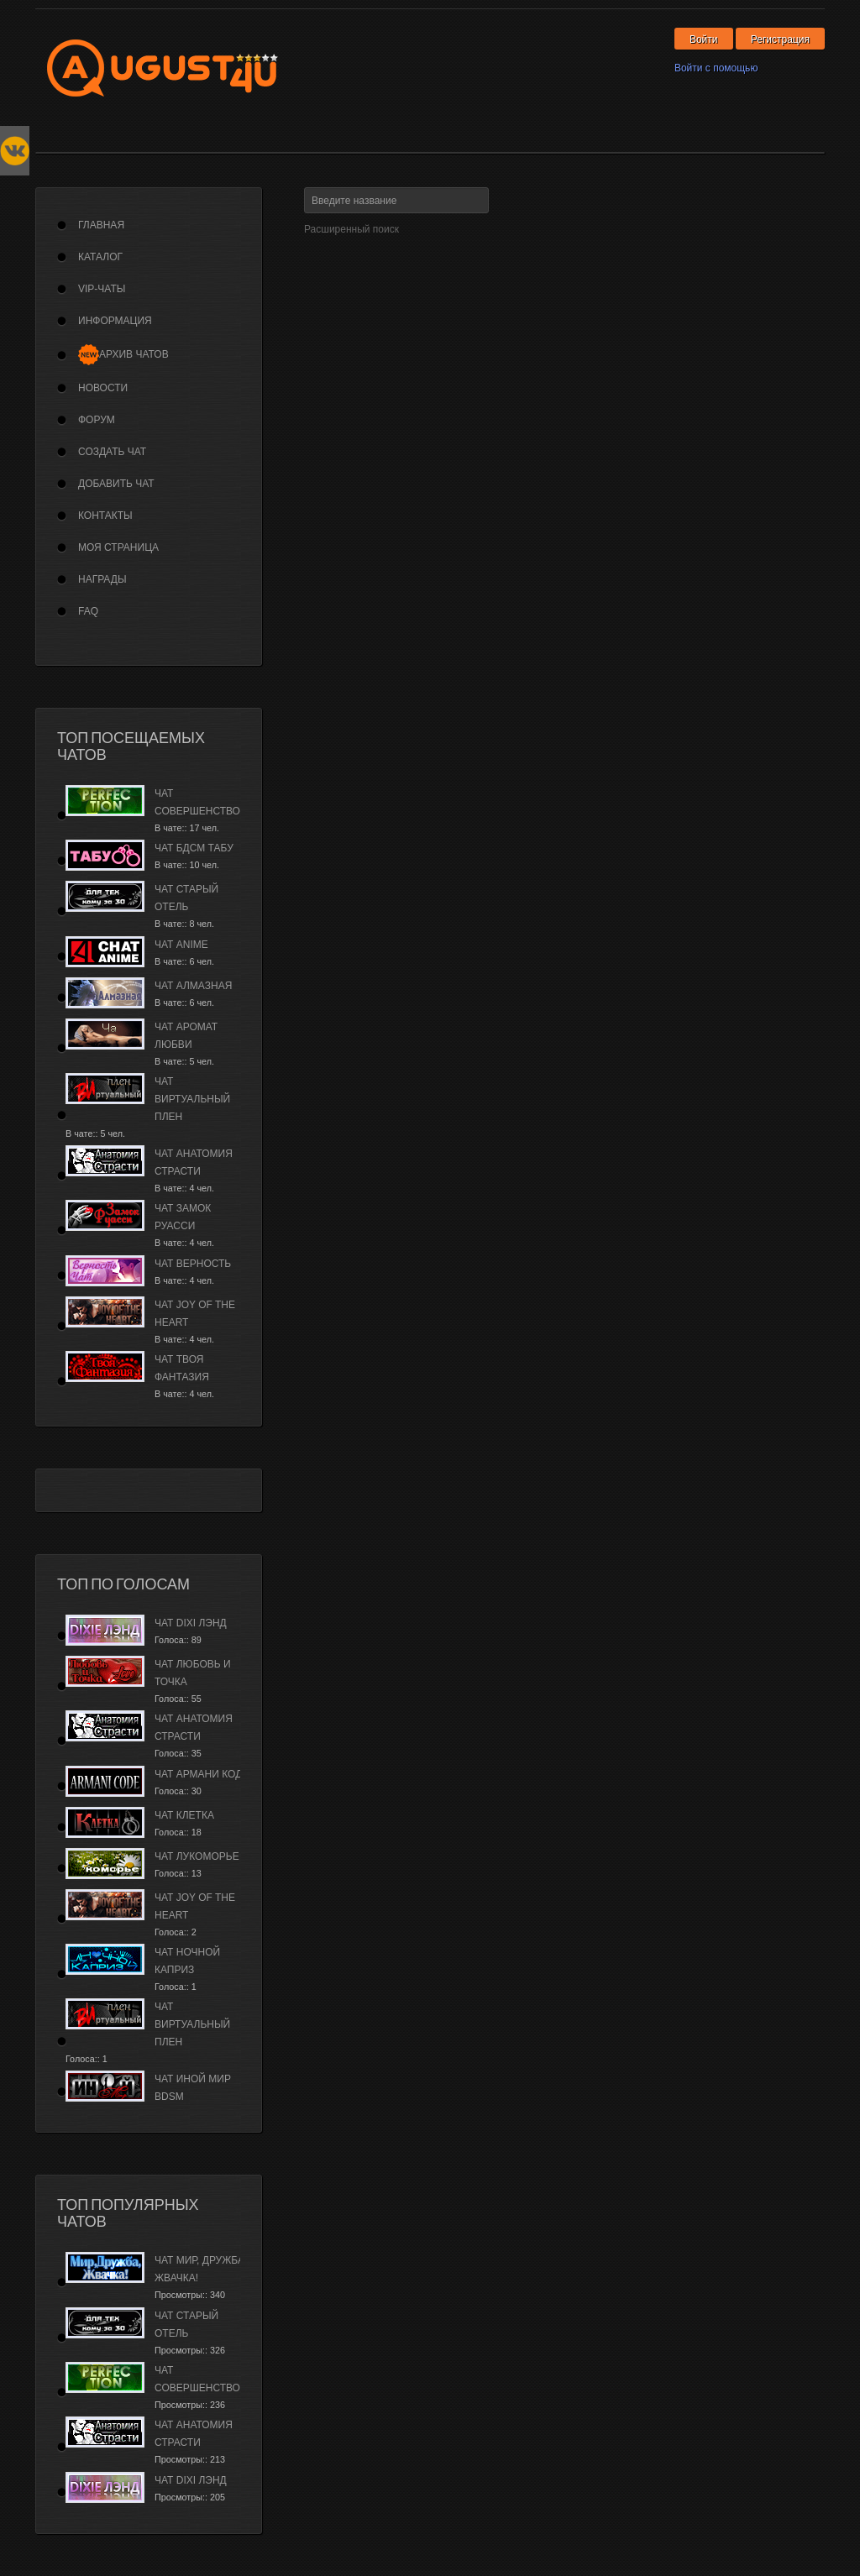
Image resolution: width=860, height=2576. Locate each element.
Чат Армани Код (198, 1774)
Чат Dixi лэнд (191, 1623)
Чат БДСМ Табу (194, 848)
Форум (96, 420)
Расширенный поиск (351, 229)
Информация (115, 321)
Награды (102, 579)
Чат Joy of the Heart (195, 1313)
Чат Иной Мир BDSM (193, 2087)
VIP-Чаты (101, 289)
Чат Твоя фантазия (182, 1368)
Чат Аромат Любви (186, 1035)
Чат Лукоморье (197, 1856)
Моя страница (118, 547)
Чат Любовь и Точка (193, 1673)
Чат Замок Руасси (183, 1217)
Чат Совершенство (197, 802)
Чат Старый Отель (186, 898)
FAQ (88, 611)
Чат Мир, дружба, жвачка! (201, 2269)
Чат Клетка (184, 1815)
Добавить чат (116, 484)
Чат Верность (193, 1264)
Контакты (105, 515)
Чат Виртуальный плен (192, 1099)
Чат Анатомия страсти (194, 1162)
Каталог (100, 257)
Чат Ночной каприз (187, 1961)
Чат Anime (181, 944)
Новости (103, 388)
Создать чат (112, 452)
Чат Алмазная (193, 986)
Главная (101, 225)
